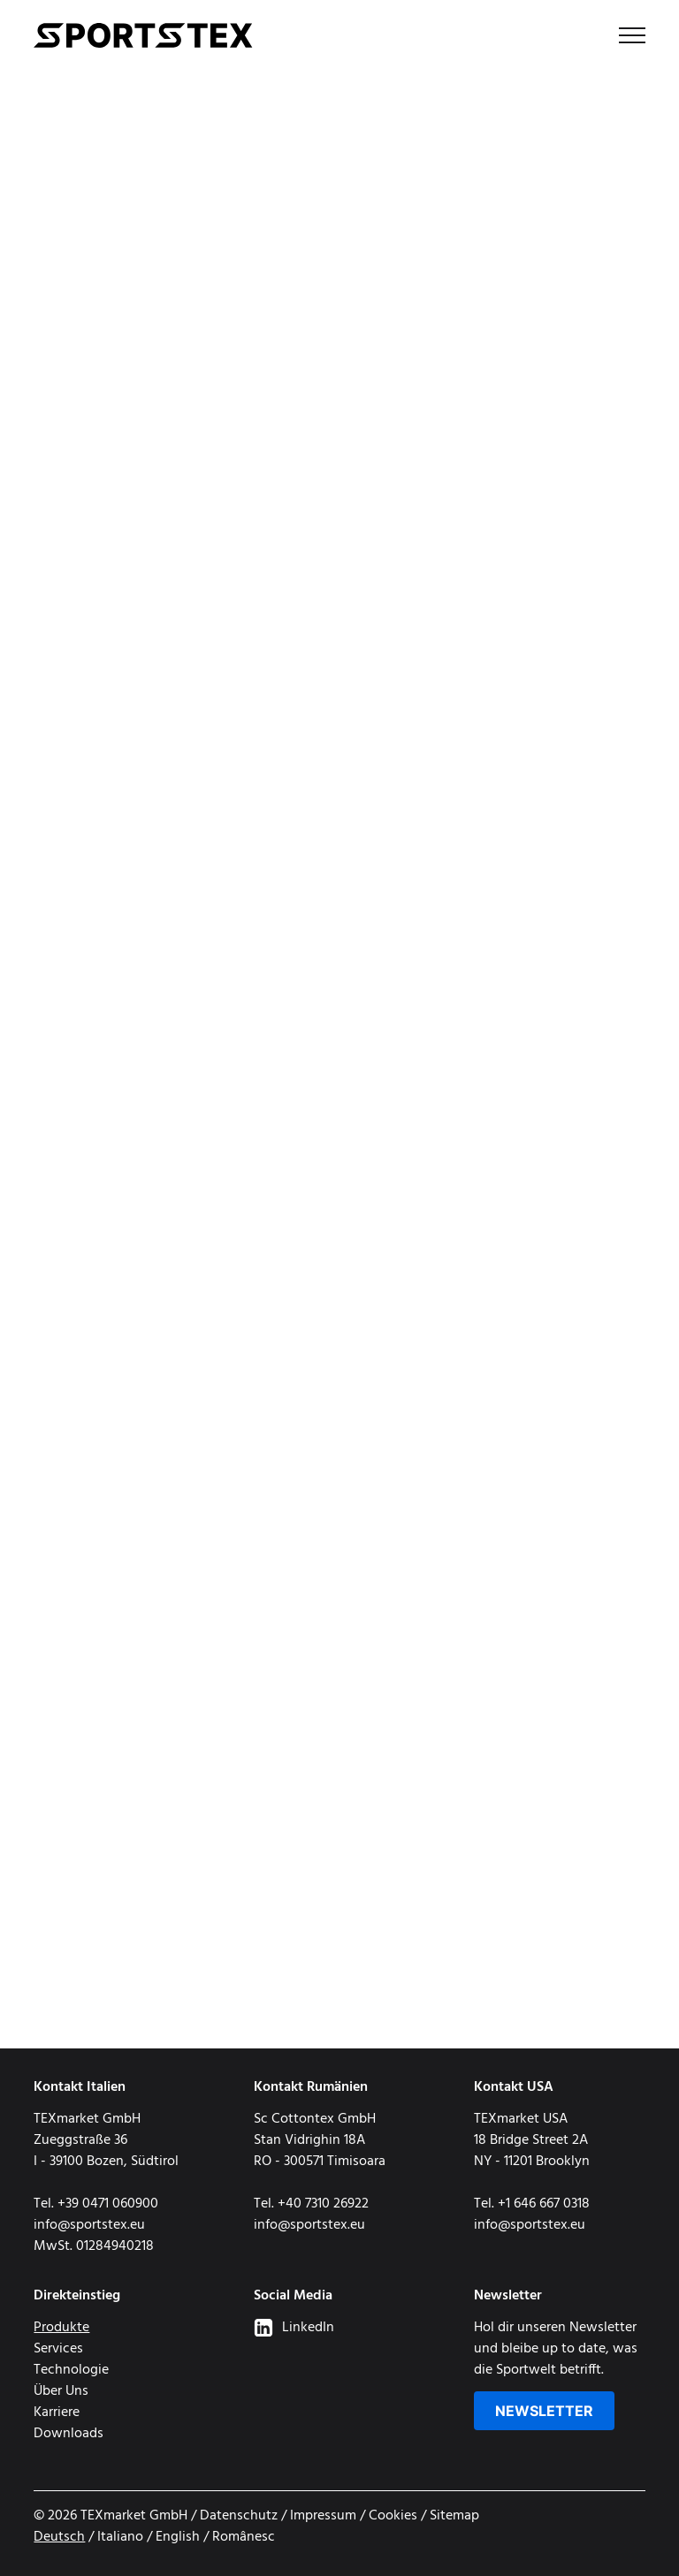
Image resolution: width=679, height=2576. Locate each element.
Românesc (243, 2537)
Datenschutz (239, 2515)
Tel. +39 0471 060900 (96, 2203)
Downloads (68, 2433)
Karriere (57, 2412)
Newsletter (544, 2411)
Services (58, 2348)
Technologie (71, 2370)
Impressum (323, 2515)
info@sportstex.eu (89, 2225)
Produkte (61, 2327)
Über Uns (61, 2391)
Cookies (393, 2515)
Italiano (120, 2537)
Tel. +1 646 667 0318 (532, 2203)
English (178, 2537)
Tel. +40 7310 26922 (311, 2203)
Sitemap (454, 2515)
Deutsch (59, 2537)
